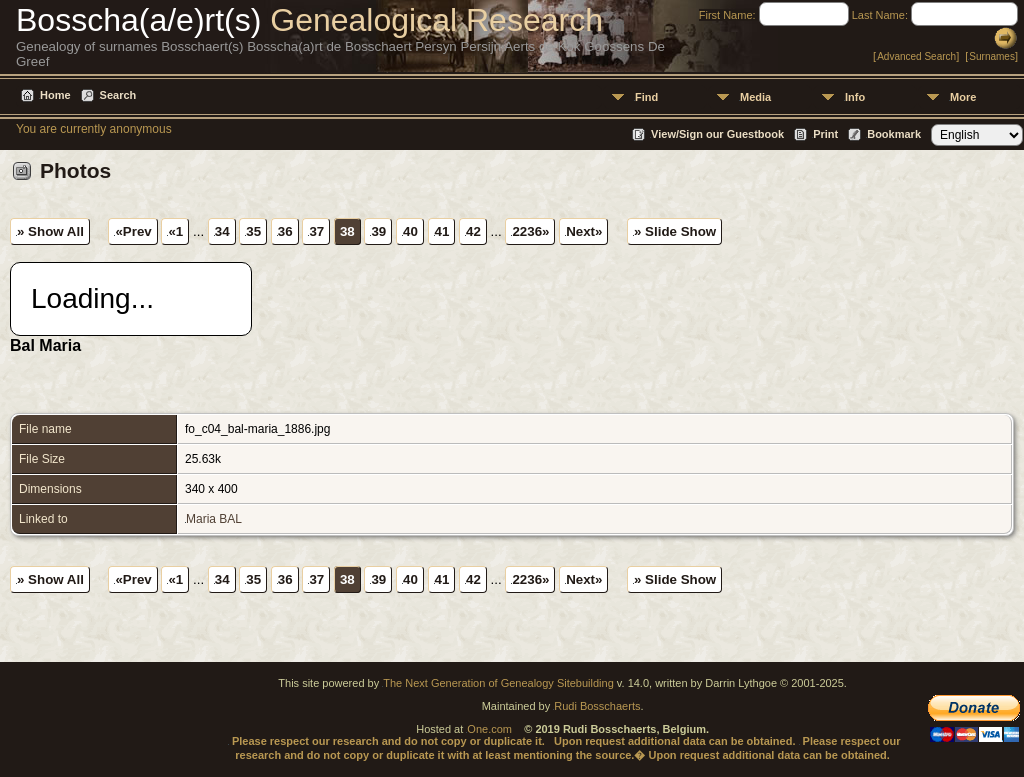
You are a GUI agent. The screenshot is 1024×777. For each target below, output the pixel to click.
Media (755, 97)
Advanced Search (916, 56)
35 (253, 231)
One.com (489, 729)
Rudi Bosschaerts (597, 706)
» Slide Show (675, 231)
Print (825, 134)
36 (285, 231)
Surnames (992, 56)
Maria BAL (214, 519)
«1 (175, 231)
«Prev (133, 231)
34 (222, 231)
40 (410, 231)
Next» (584, 231)
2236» (530, 231)
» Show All (50, 231)
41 (442, 231)
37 (316, 231)
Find (646, 97)
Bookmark (894, 134)
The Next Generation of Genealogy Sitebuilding (498, 683)
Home (55, 95)
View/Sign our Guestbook (717, 134)
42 (473, 231)
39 (378, 231)
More (963, 97)
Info (855, 97)
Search (118, 95)
